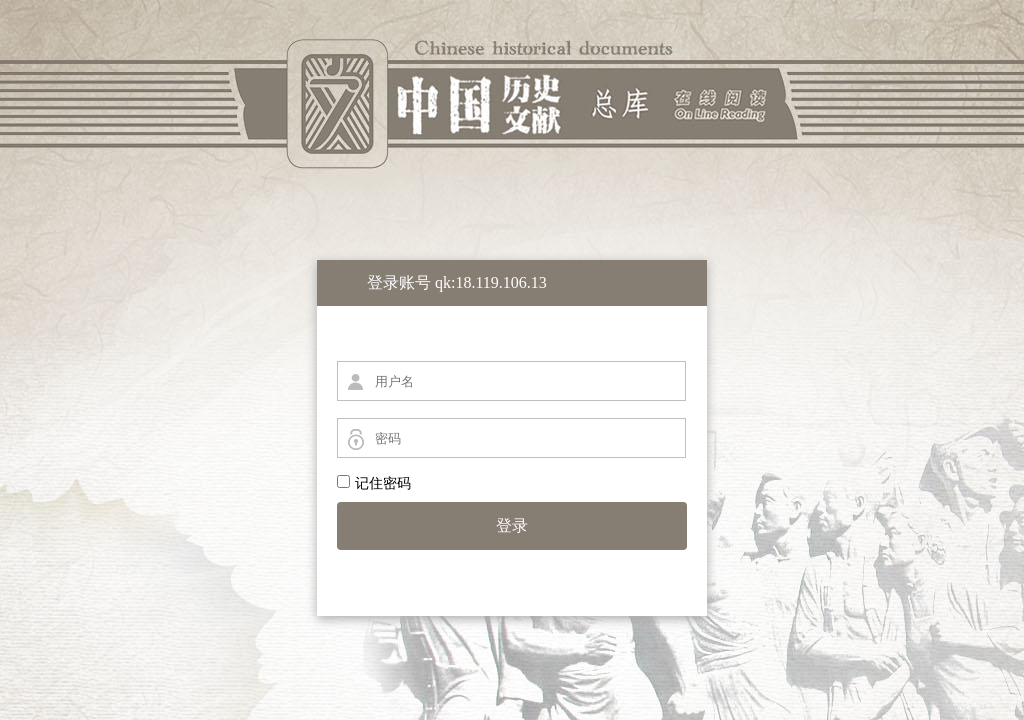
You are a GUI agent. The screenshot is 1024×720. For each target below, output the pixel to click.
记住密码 (374, 483)
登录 (512, 525)
